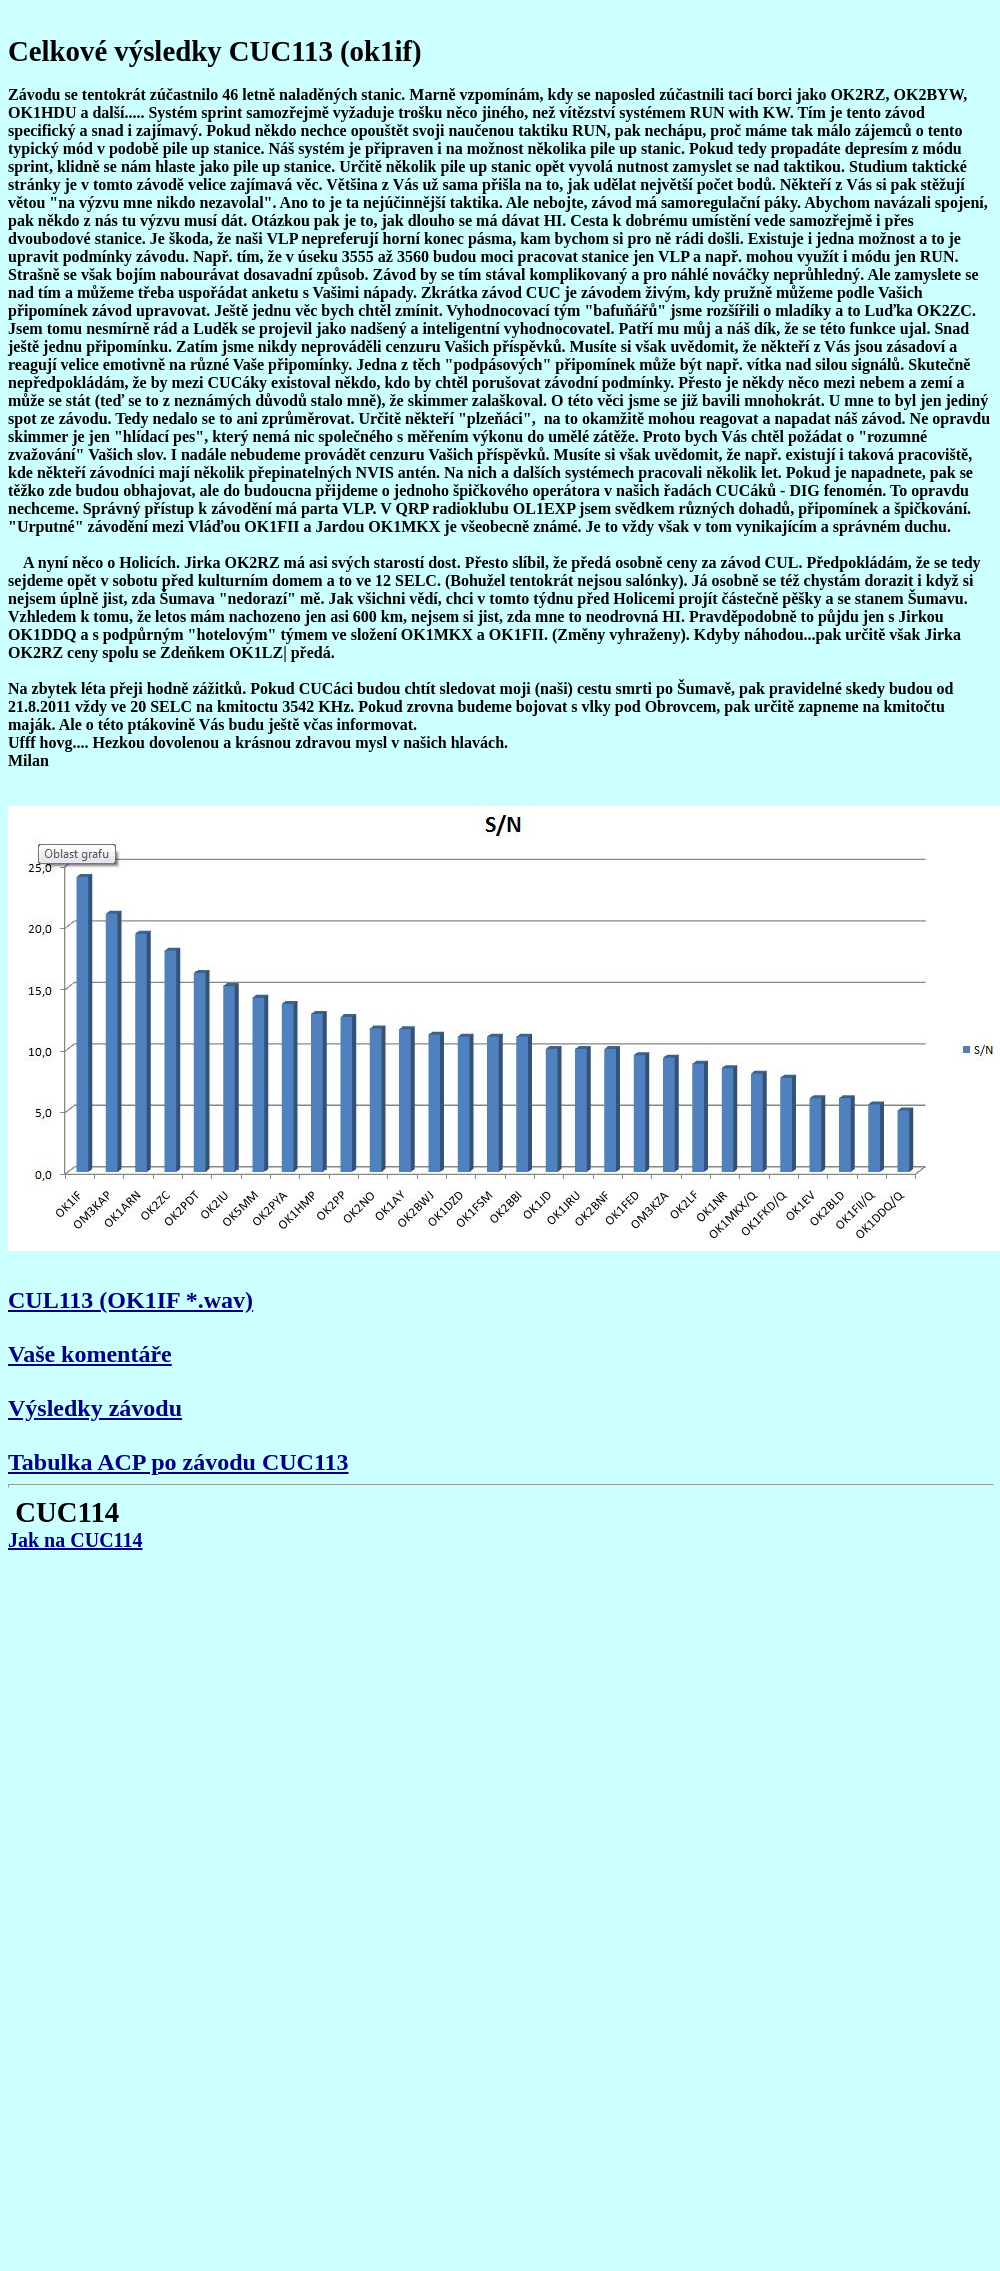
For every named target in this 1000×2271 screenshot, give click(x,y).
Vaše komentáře (90, 1354)
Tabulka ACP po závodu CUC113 (178, 1462)
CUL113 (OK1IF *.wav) (130, 1300)
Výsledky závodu (95, 1408)
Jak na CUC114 (75, 1540)
